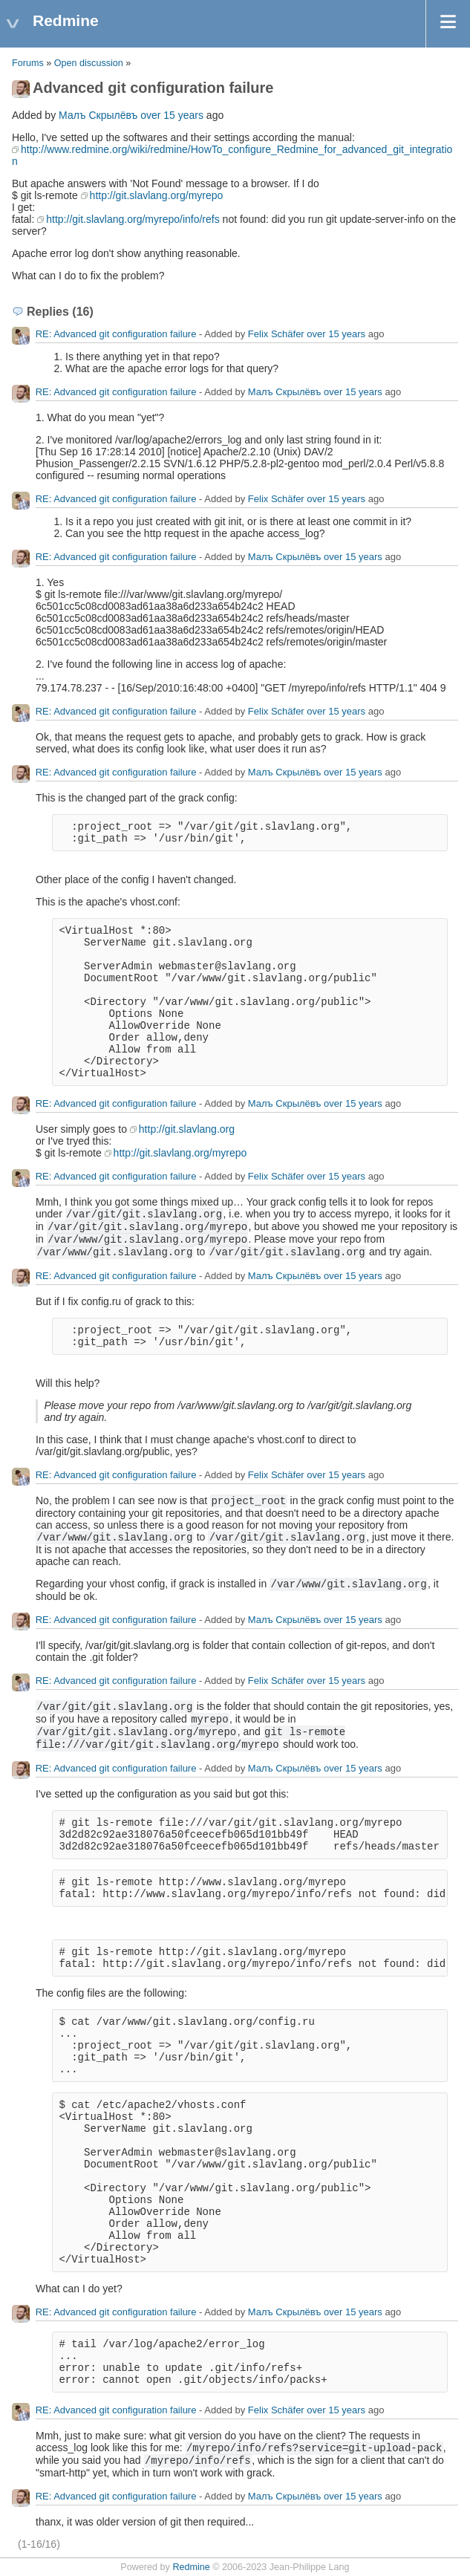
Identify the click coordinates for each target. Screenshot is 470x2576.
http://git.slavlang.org (187, 1129)
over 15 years (171, 115)
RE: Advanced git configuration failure (116, 333)
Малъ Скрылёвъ (98, 115)
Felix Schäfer (276, 333)
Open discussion (88, 63)
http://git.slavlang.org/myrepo (156, 195)
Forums (28, 63)
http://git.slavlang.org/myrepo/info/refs (132, 219)
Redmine (190, 2567)
